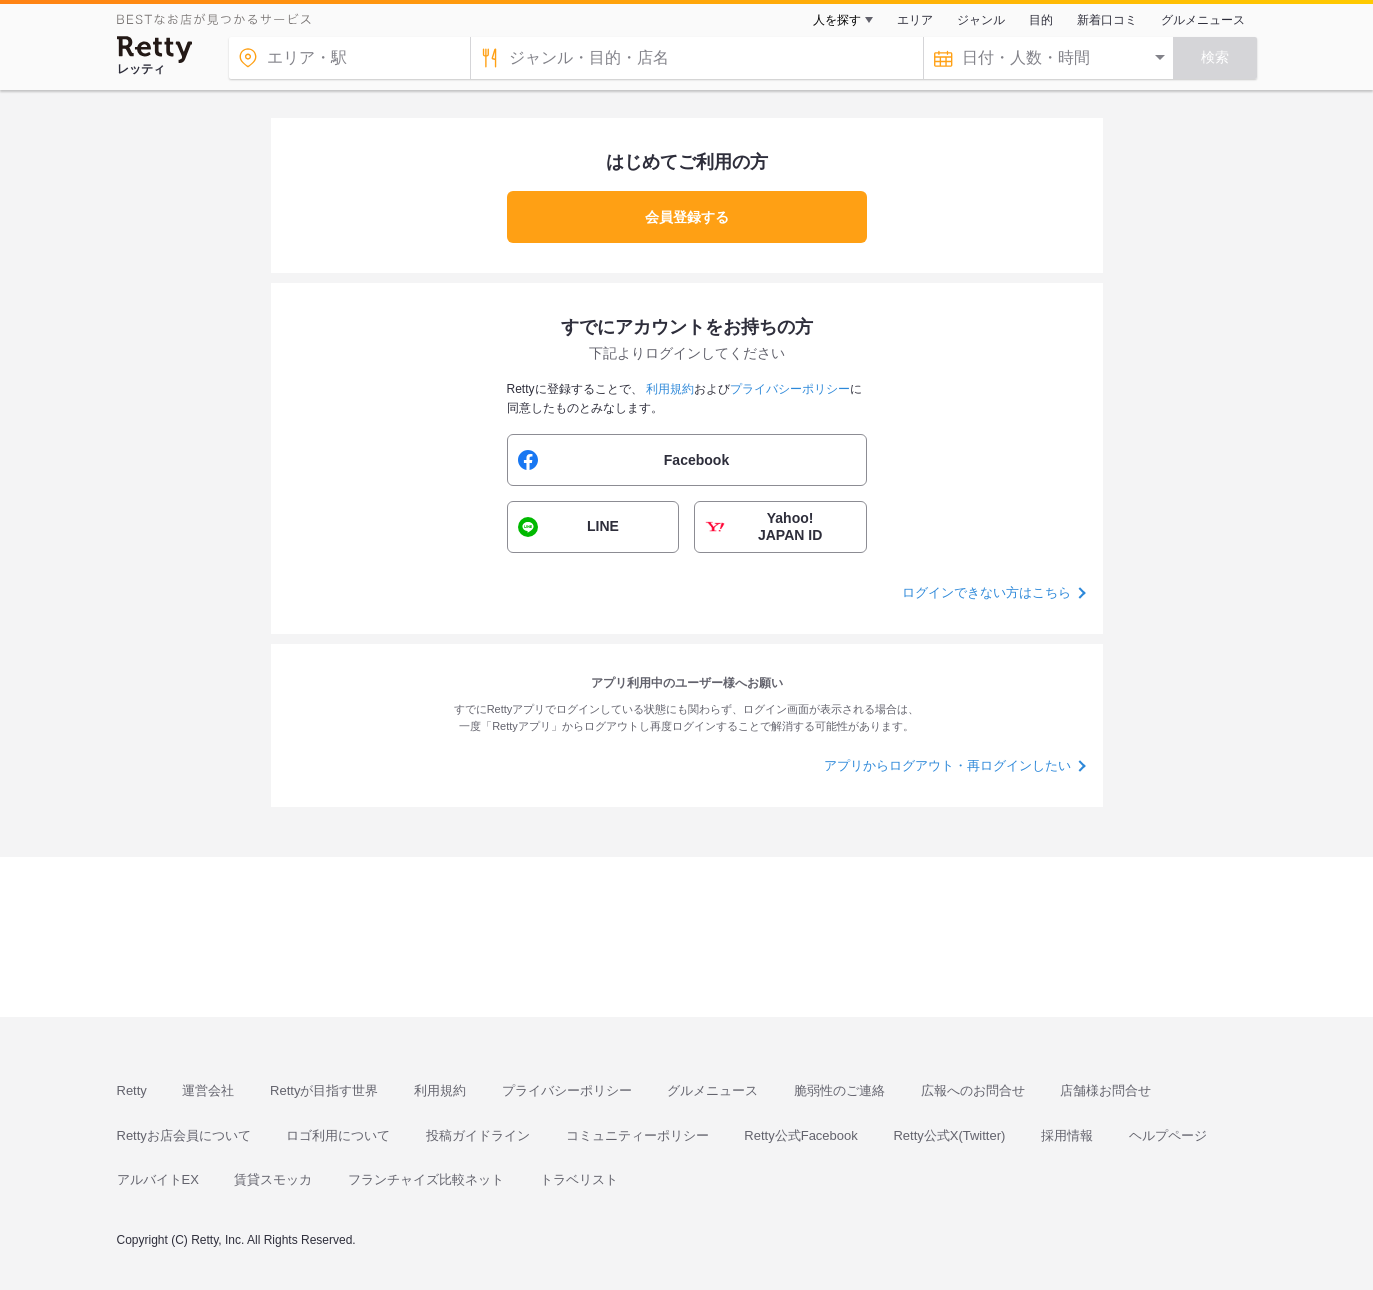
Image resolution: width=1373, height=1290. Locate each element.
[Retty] (155, 49)
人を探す (837, 20)
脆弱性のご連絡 (839, 1090)
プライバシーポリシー (567, 1090)
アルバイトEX (158, 1179)
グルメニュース (1203, 20)
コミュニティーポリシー (637, 1135)
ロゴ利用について (338, 1135)
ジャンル (981, 20)
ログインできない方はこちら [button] (986, 592)
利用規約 (440, 1090)
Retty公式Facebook (800, 1135)
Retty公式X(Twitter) (949, 1135)
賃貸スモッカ (273, 1179)
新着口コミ (1107, 20)
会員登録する (687, 217)
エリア (915, 20)
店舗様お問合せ (1105, 1090)
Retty (132, 1090)
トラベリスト (579, 1179)
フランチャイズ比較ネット (426, 1179)
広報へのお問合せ (973, 1090)
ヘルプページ (1168, 1135)
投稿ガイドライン (478, 1135)
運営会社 (208, 1090)
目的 (1041, 20)
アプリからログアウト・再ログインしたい (947, 765)
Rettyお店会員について (184, 1135)
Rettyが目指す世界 (324, 1090)
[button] (687, 460)
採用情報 (1067, 1135)
